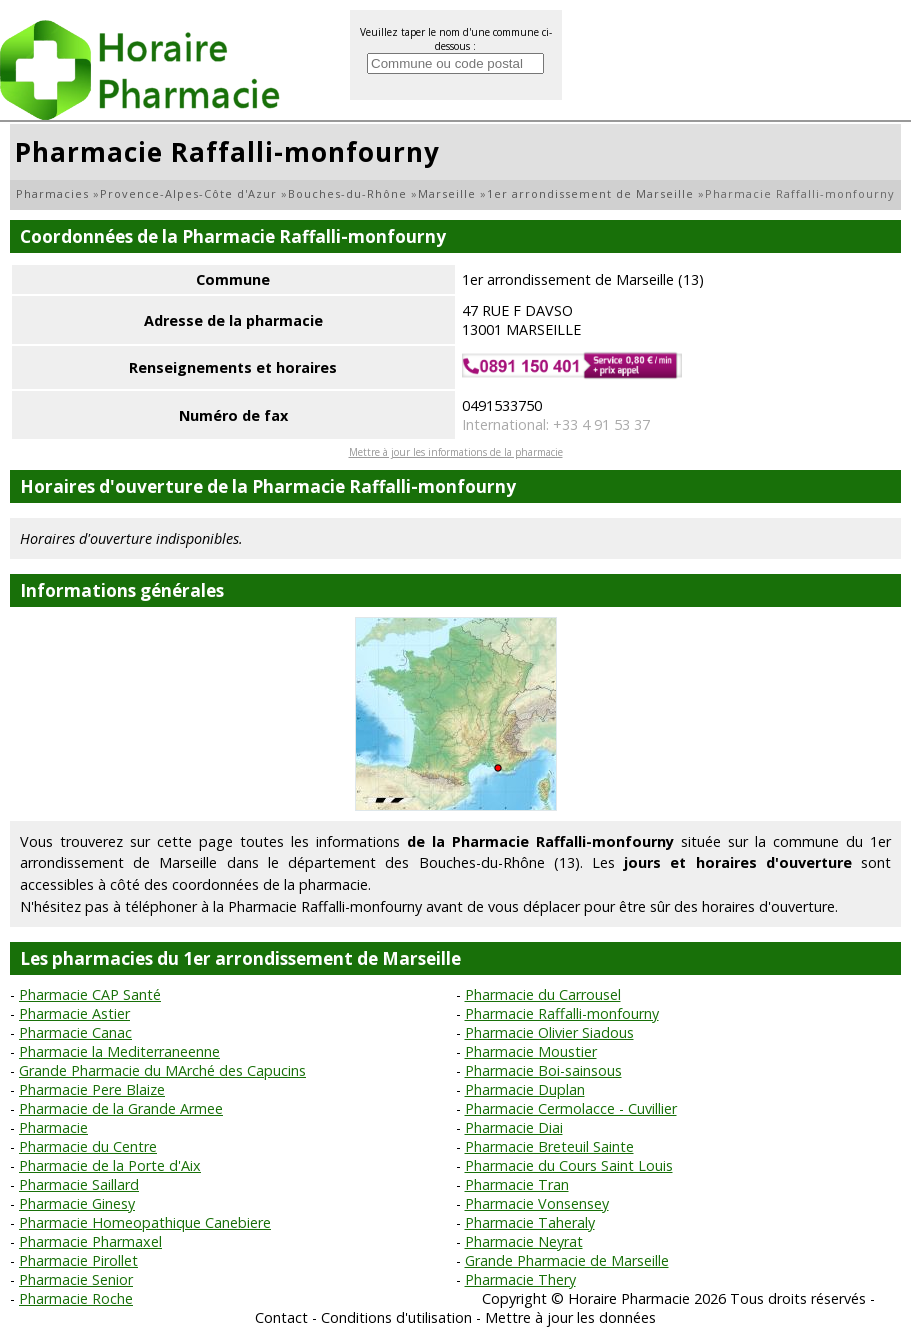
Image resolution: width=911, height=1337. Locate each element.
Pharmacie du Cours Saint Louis (569, 1165)
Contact (281, 1317)
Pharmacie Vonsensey (537, 1203)
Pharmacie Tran (517, 1184)
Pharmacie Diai (514, 1127)
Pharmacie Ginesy (77, 1203)
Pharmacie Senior (76, 1279)
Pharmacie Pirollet (78, 1260)
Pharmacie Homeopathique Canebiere (145, 1222)
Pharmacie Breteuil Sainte (549, 1146)
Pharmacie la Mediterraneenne (119, 1051)
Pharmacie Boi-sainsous (543, 1070)
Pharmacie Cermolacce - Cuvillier (571, 1108)
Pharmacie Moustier (531, 1051)
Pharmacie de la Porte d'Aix (110, 1165)
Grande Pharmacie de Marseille (567, 1260)
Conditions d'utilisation (396, 1317)
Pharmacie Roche (76, 1298)
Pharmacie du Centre (88, 1146)
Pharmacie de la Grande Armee (121, 1108)
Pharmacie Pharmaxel (90, 1241)
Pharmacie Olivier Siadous (549, 1032)
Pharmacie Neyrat (524, 1241)
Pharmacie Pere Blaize (92, 1089)
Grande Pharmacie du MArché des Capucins (162, 1070)
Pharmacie (53, 1127)
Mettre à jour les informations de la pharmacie (456, 452)
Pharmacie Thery (520, 1279)
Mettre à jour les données (570, 1317)
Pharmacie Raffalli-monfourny (562, 1013)
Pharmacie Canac (75, 1032)
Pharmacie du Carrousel (543, 994)
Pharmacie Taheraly (530, 1222)
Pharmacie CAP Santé (90, 994)
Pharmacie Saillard (79, 1184)
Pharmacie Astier (74, 1013)
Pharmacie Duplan (525, 1089)
